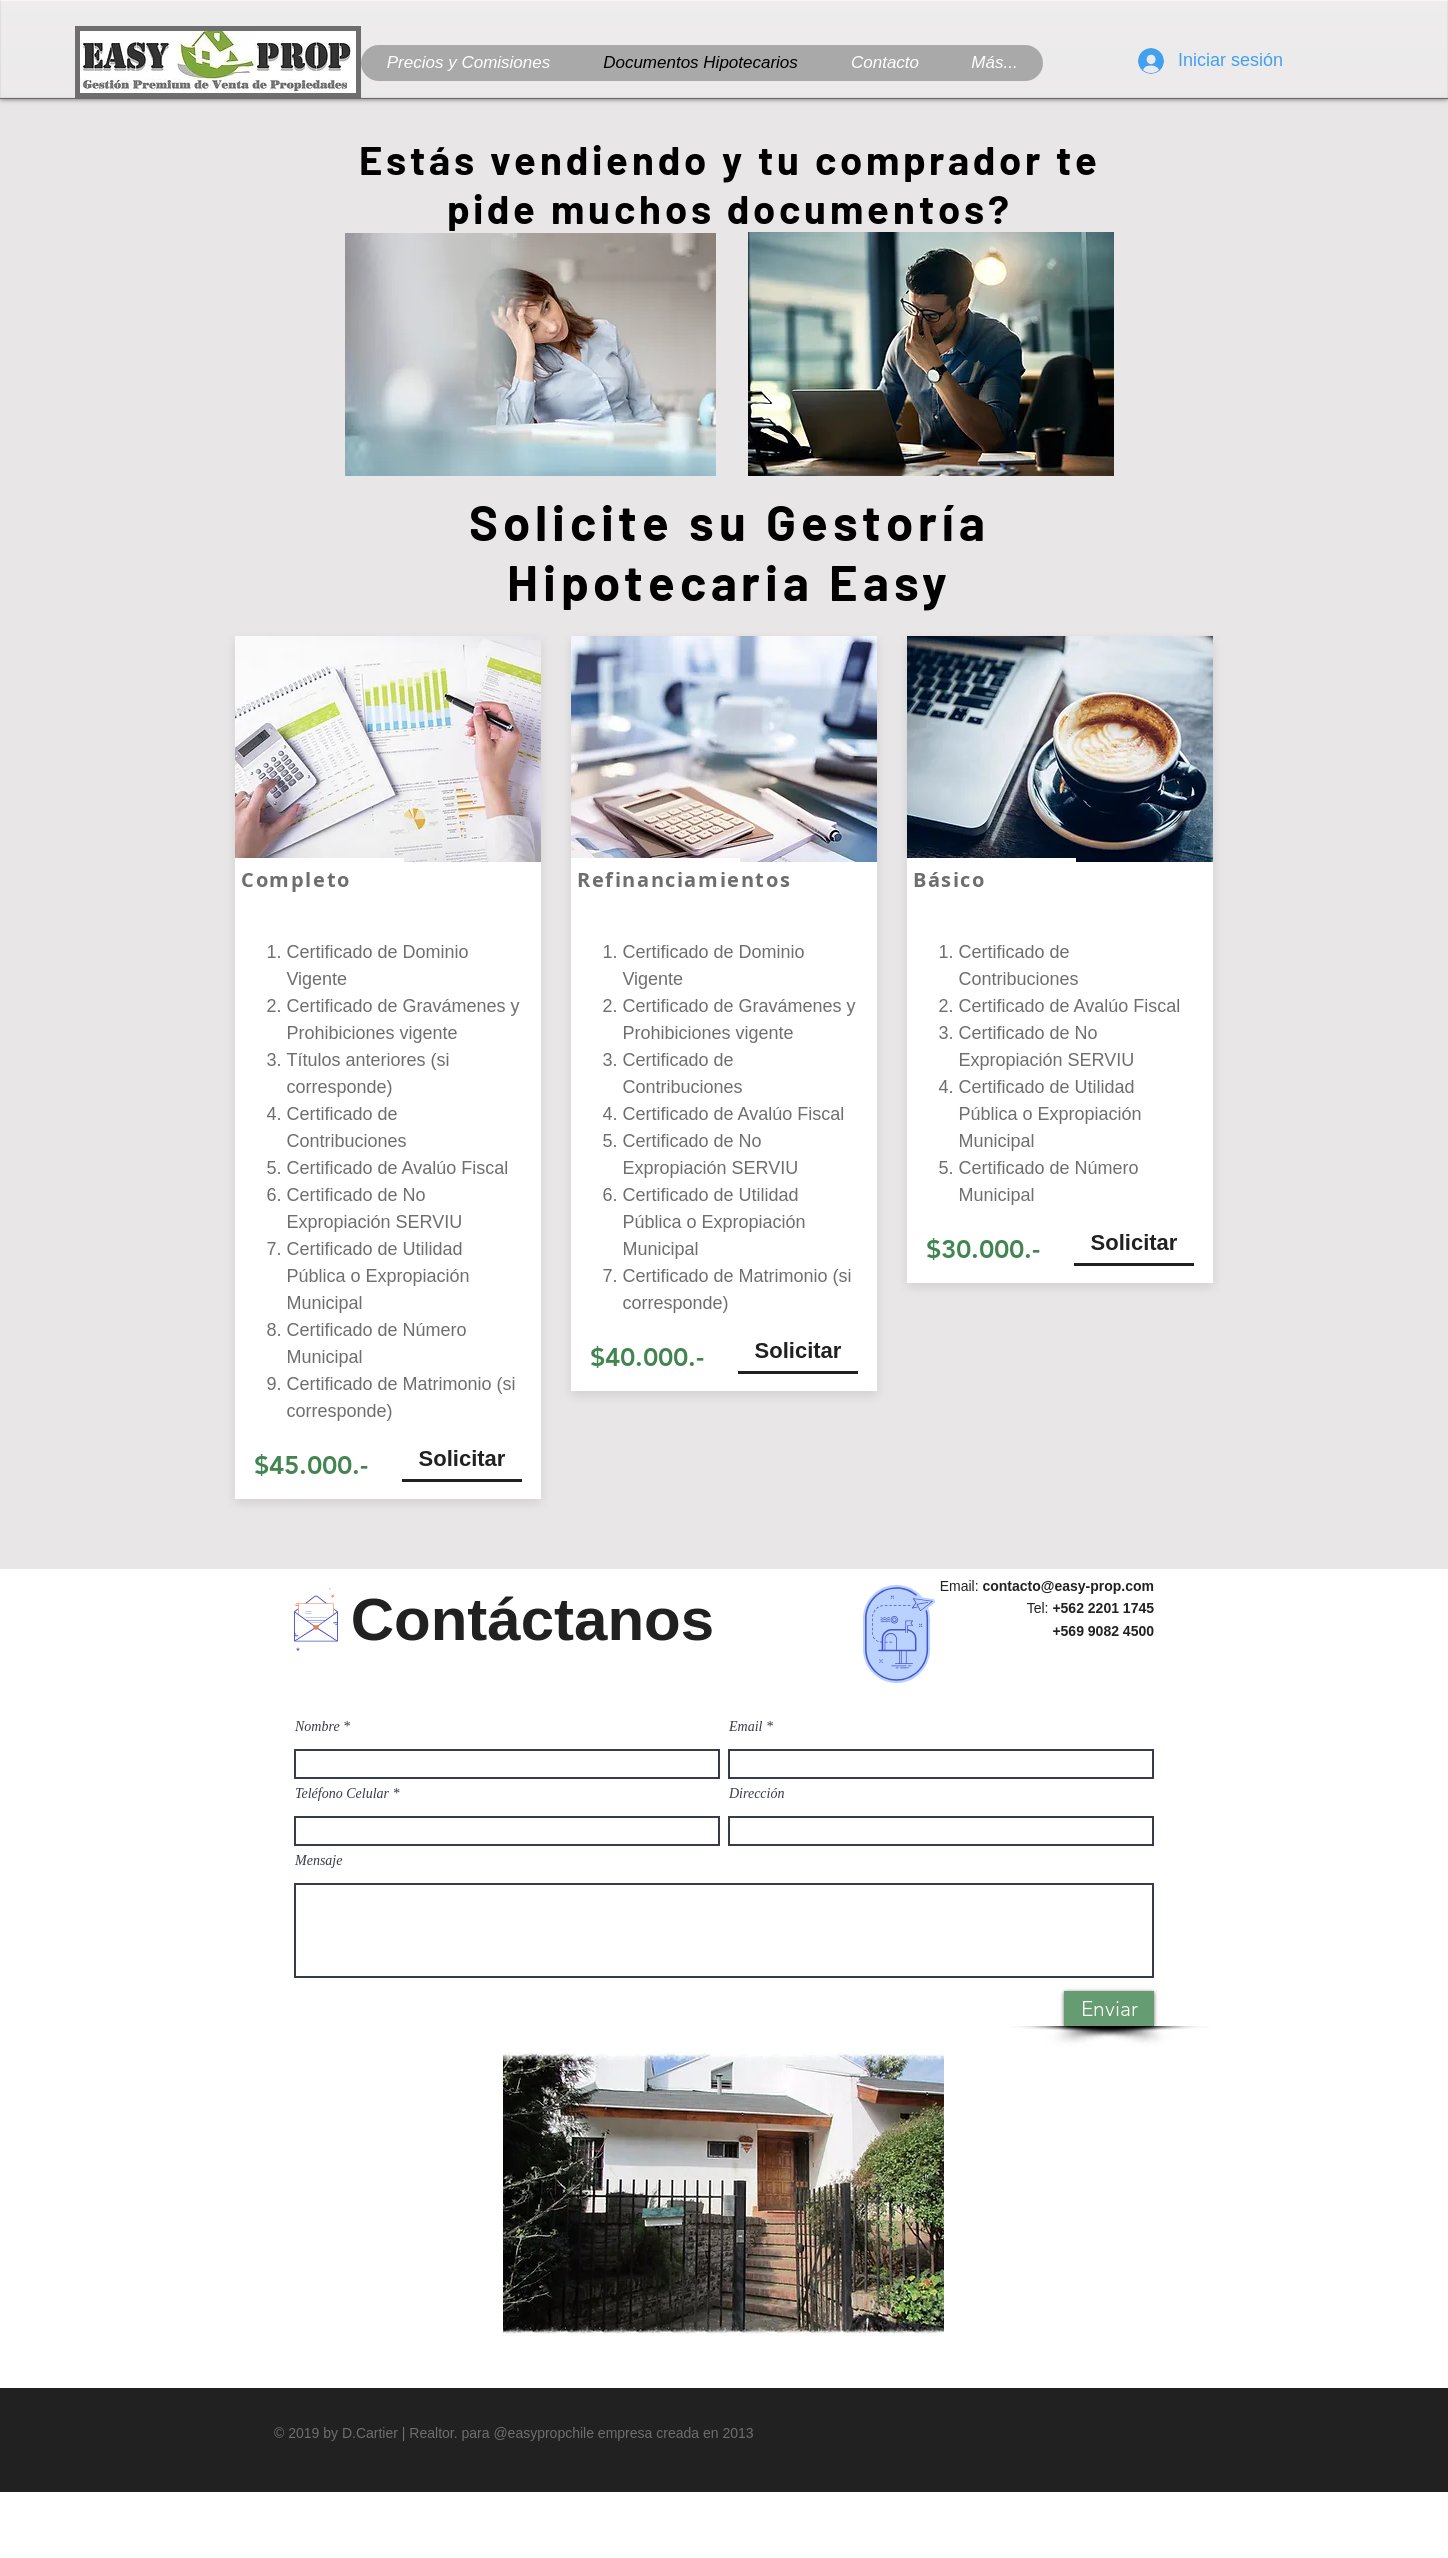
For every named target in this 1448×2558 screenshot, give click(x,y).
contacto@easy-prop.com (1068, 1586)
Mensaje (318, 1861)
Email (745, 1727)
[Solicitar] (462, 1459)
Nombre (317, 1727)
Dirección (756, 1794)
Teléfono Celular (342, 1794)
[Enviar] (1109, 2008)
